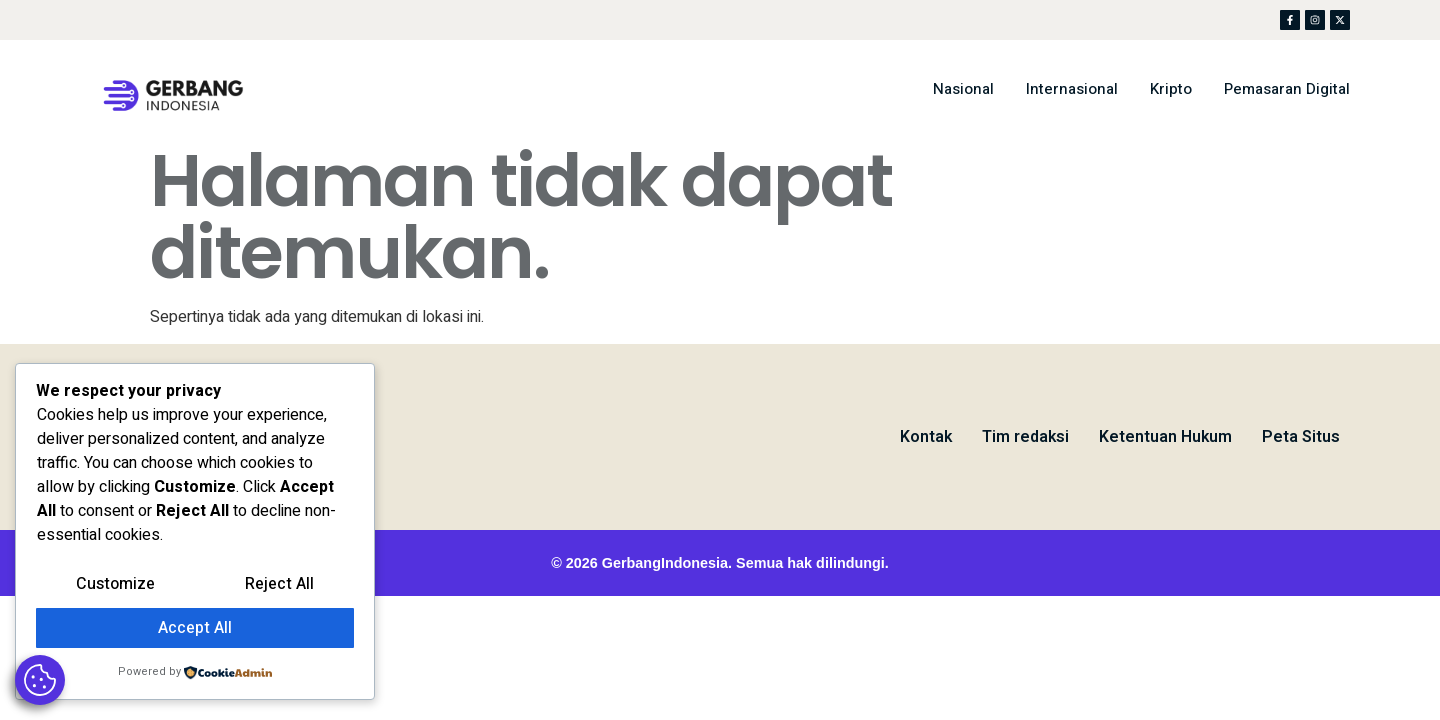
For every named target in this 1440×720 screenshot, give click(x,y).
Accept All (195, 628)
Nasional (963, 89)
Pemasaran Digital (1287, 89)
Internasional (1072, 89)
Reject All (279, 584)
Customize (115, 584)
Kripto (1171, 89)
